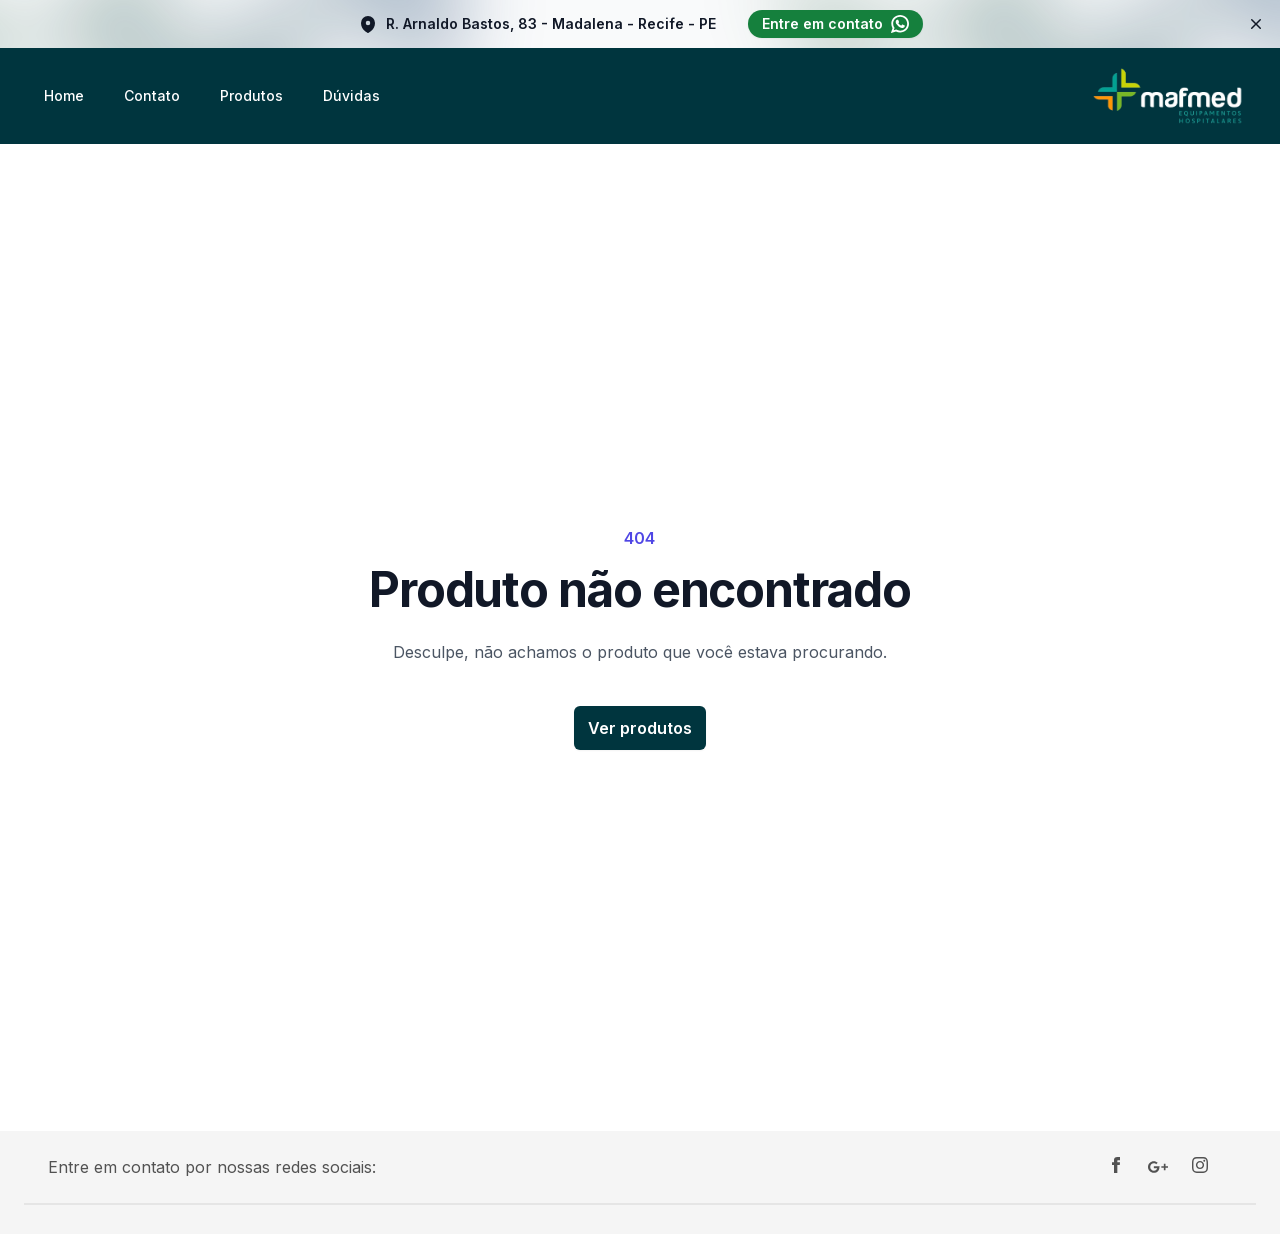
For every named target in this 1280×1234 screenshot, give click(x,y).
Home (64, 95)
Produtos (251, 95)
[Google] (1158, 1167)
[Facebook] (1116, 1167)
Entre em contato (835, 24)
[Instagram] (1200, 1167)
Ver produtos (640, 728)
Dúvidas (351, 95)
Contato (152, 95)
